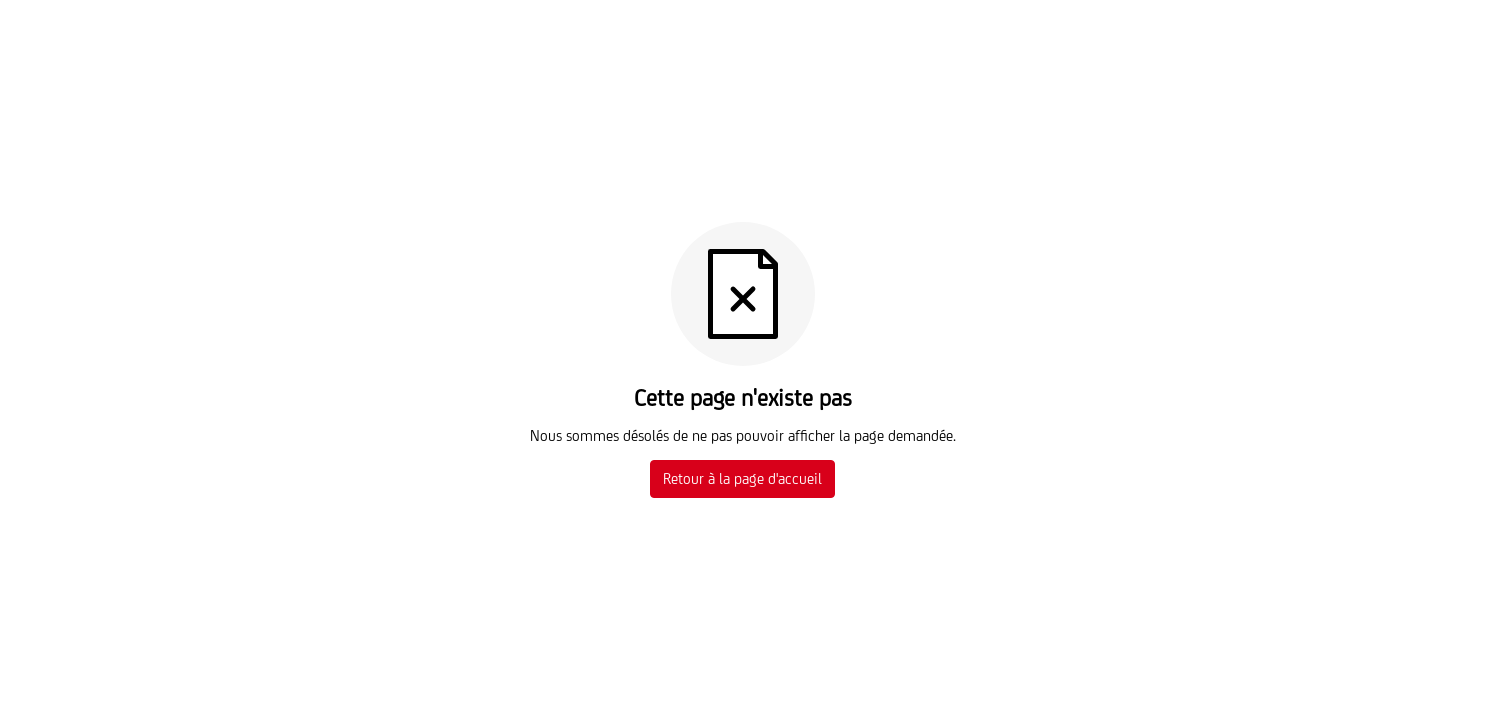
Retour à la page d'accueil (742, 478)
